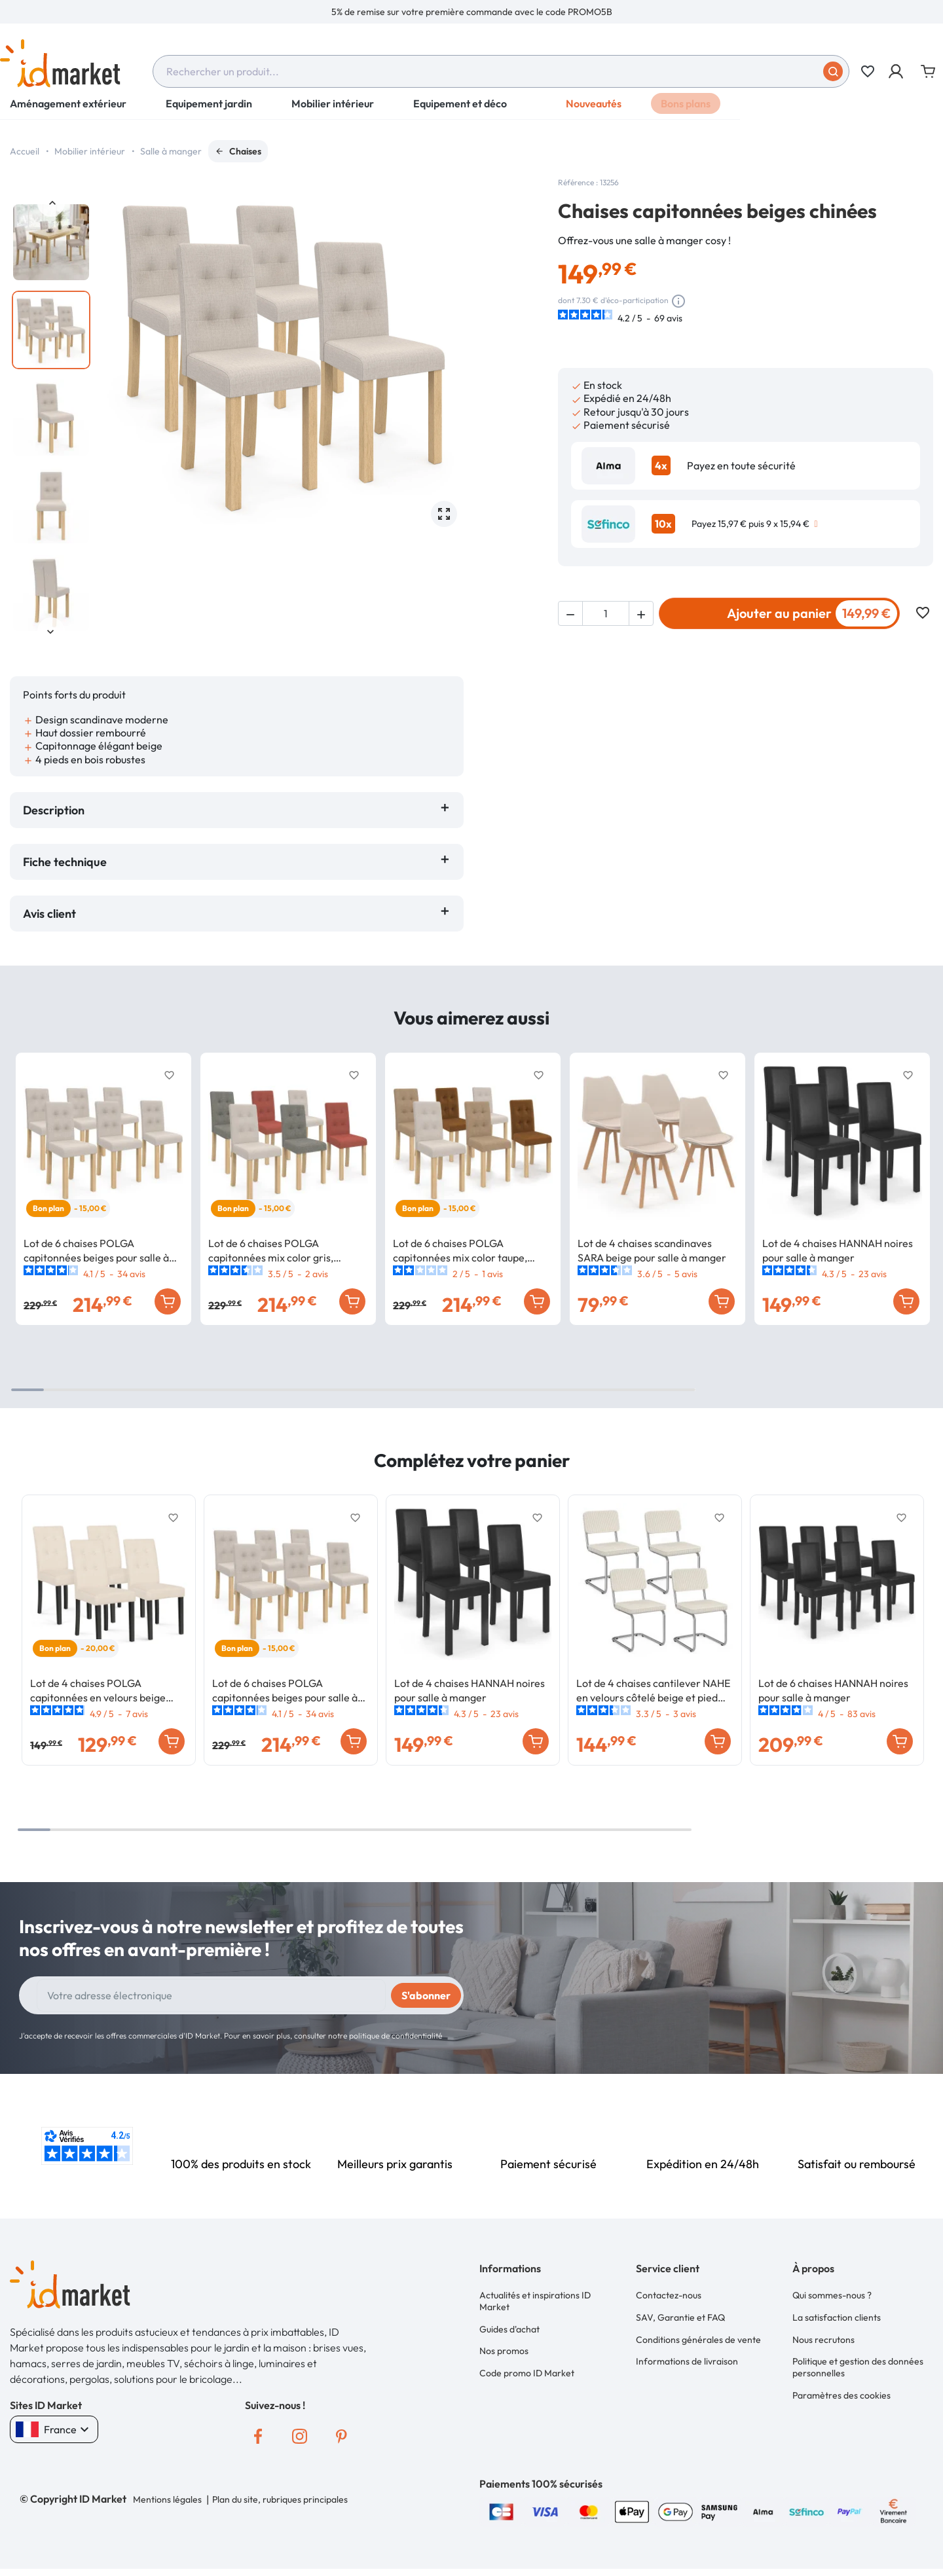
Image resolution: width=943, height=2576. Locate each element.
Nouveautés (593, 111)
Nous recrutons (823, 2334)
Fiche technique (65, 861)
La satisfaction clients (836, 2314)
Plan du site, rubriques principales (278, 2499)
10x (663, 523)
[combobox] (501, 71)
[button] (897, 71)
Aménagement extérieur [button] (68, 111)
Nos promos (503, 2345)
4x (661, 465)
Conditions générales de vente (698, 2334)
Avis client (52, 913)
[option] (471, 12)
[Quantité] (605, 613)
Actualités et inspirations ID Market (535, 2300)
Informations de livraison (687, 2354)
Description (53, 810)
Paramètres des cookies (841, 2385)
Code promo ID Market (526, 2366)
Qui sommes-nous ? (832, 2294)
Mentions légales (167, 2499)
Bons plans (686, 111)
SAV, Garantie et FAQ (680, 2314)
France (54, 2429)
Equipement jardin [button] (209, 111)
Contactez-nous (668, 2294)
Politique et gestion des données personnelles (857, 2360)
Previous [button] (51, 203)
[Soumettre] (833, 71)
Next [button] (51, 631)
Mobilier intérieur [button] (332, 111)
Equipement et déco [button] (460, 111)
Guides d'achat (509, 2326)
